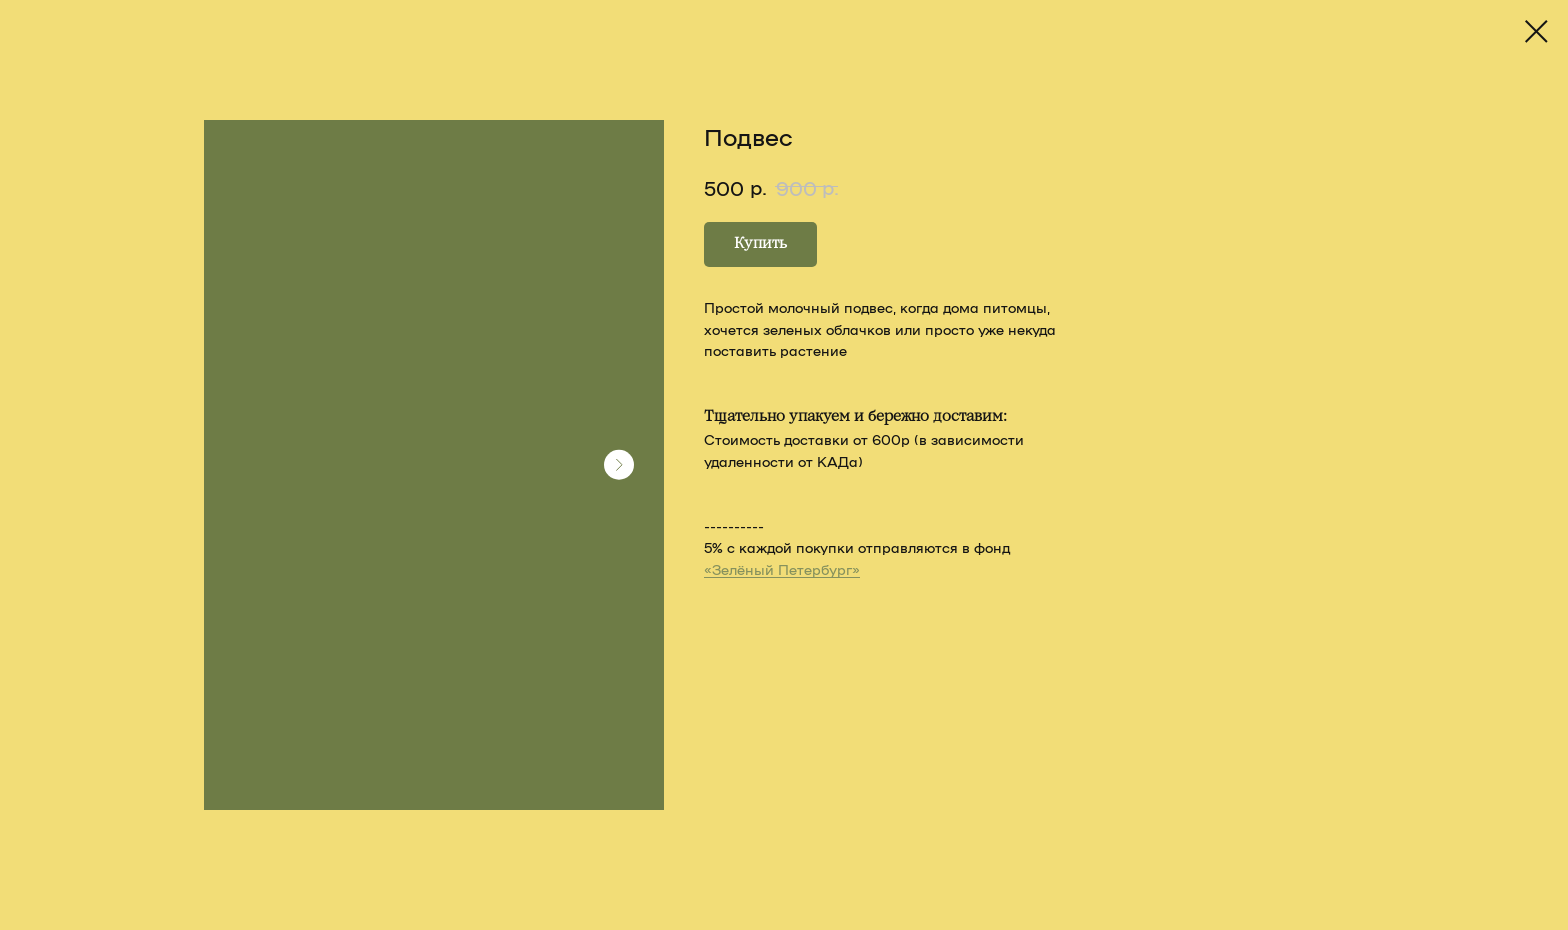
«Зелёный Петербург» (782, 569)
